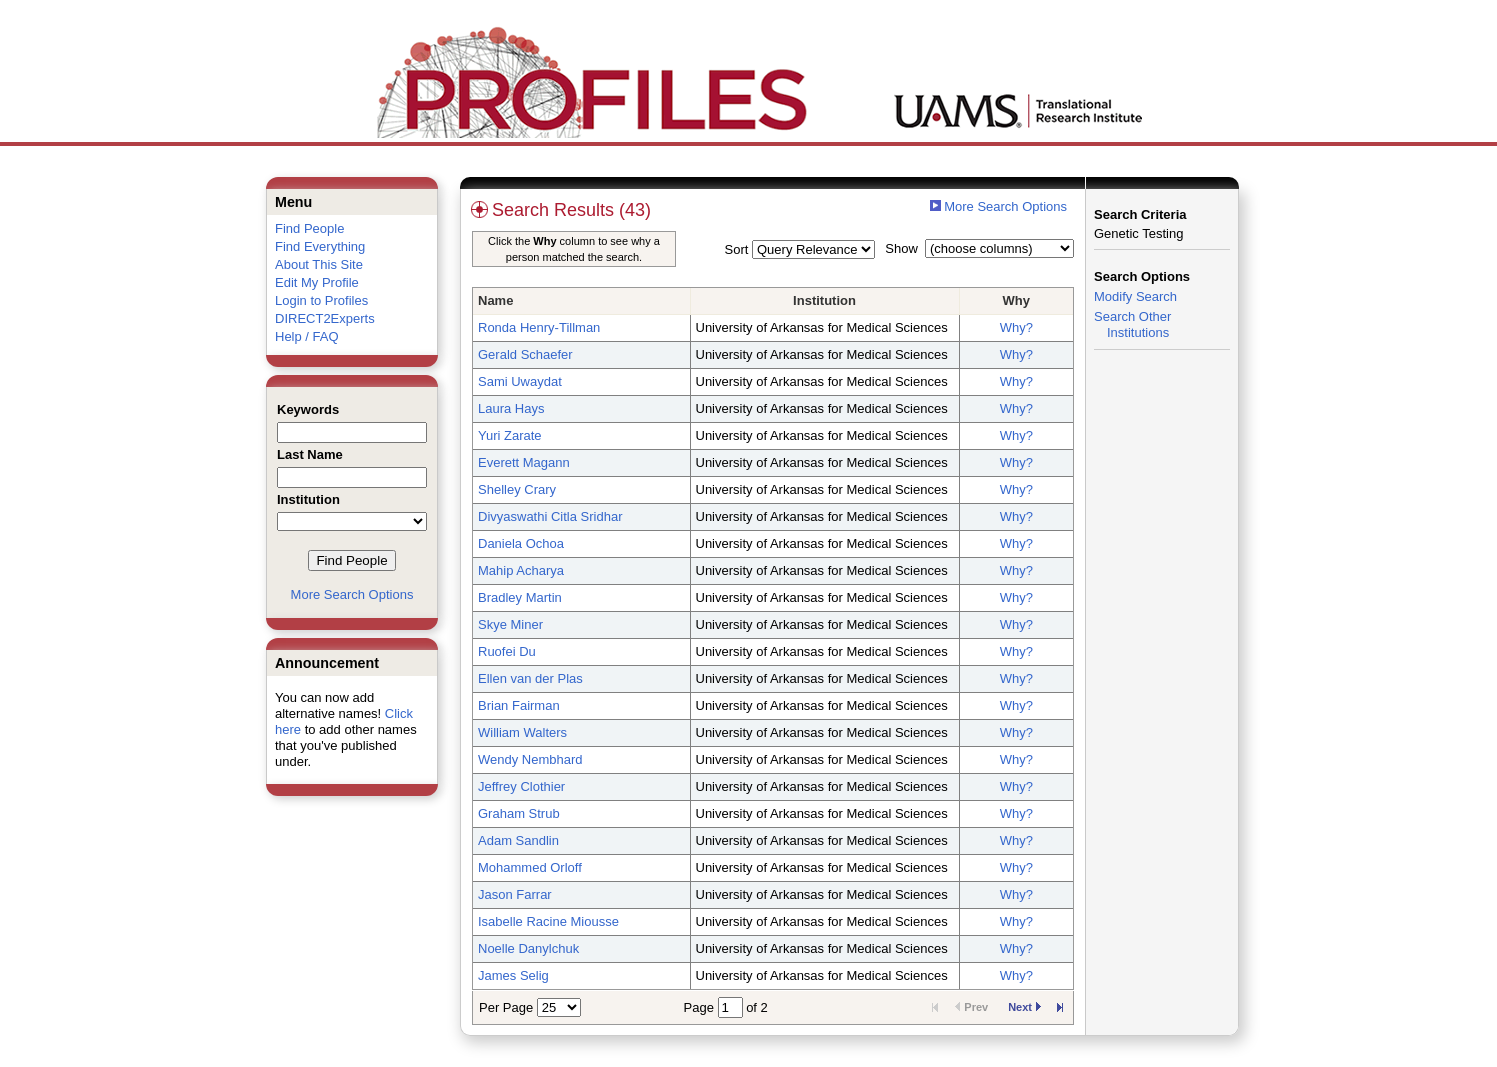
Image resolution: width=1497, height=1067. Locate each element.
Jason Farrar (515, 894)
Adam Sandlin (518, 840)
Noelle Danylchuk (528, 948)
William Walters (522, 732)
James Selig (513, 975)
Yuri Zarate (510, 435)
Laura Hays (511, 408)
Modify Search (1135, 296)
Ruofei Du (507, 651)
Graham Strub (519, 813)
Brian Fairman (519, 705)
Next (1024, 1007)
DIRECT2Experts (325, 318)
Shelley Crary (517, 489)
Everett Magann (524, 462)
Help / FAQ (307, 336)
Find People (309, 228)
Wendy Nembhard (530, 759)
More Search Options (352, 594)
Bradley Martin (520, 597)
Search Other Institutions (1132, 324)
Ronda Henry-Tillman (539, 327)
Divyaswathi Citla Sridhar (550, 516)
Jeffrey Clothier (521, 786)
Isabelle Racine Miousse (548, 921)
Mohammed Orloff (530, 867)
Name (495, 300)
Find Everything (320, 246)
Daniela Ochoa (521, 543)
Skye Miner (510, 624)
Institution (824, 300)
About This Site (319, 264)
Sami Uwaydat (520, 381)
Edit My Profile (317, 282)
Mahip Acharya (521, 570)
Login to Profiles (321, 300)
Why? (1016, 327)
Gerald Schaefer (525, 354)
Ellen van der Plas (530, 678)
